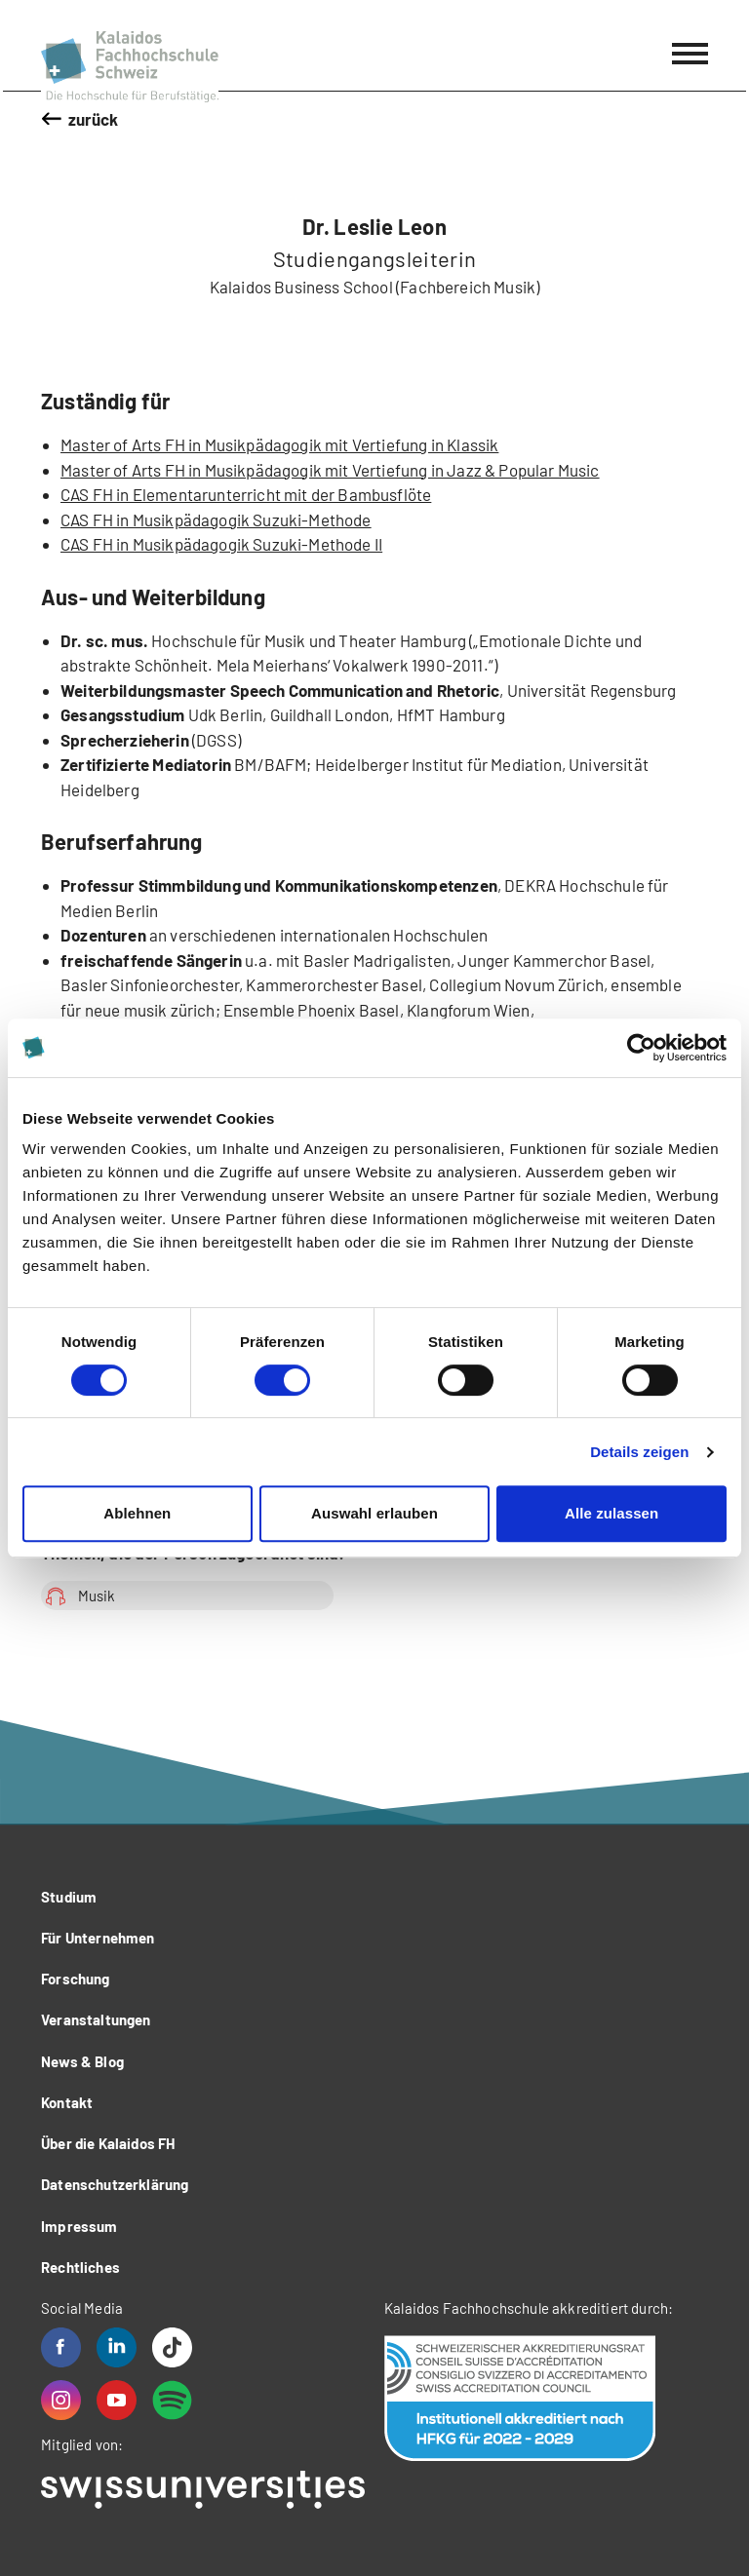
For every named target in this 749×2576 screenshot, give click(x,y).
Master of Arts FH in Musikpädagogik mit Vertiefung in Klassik (279, 444)
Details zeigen (639, 1451)
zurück (93, 119)
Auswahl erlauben (374, 1513)
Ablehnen (137, 1513)
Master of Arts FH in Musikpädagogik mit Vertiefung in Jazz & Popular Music (330, 470)
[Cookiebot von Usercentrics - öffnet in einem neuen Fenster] (641, 1047)
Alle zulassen (611, 1513)
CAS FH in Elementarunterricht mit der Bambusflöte (245, 494)
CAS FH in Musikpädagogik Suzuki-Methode (216, 519)
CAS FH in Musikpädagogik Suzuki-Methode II (221, 544)
